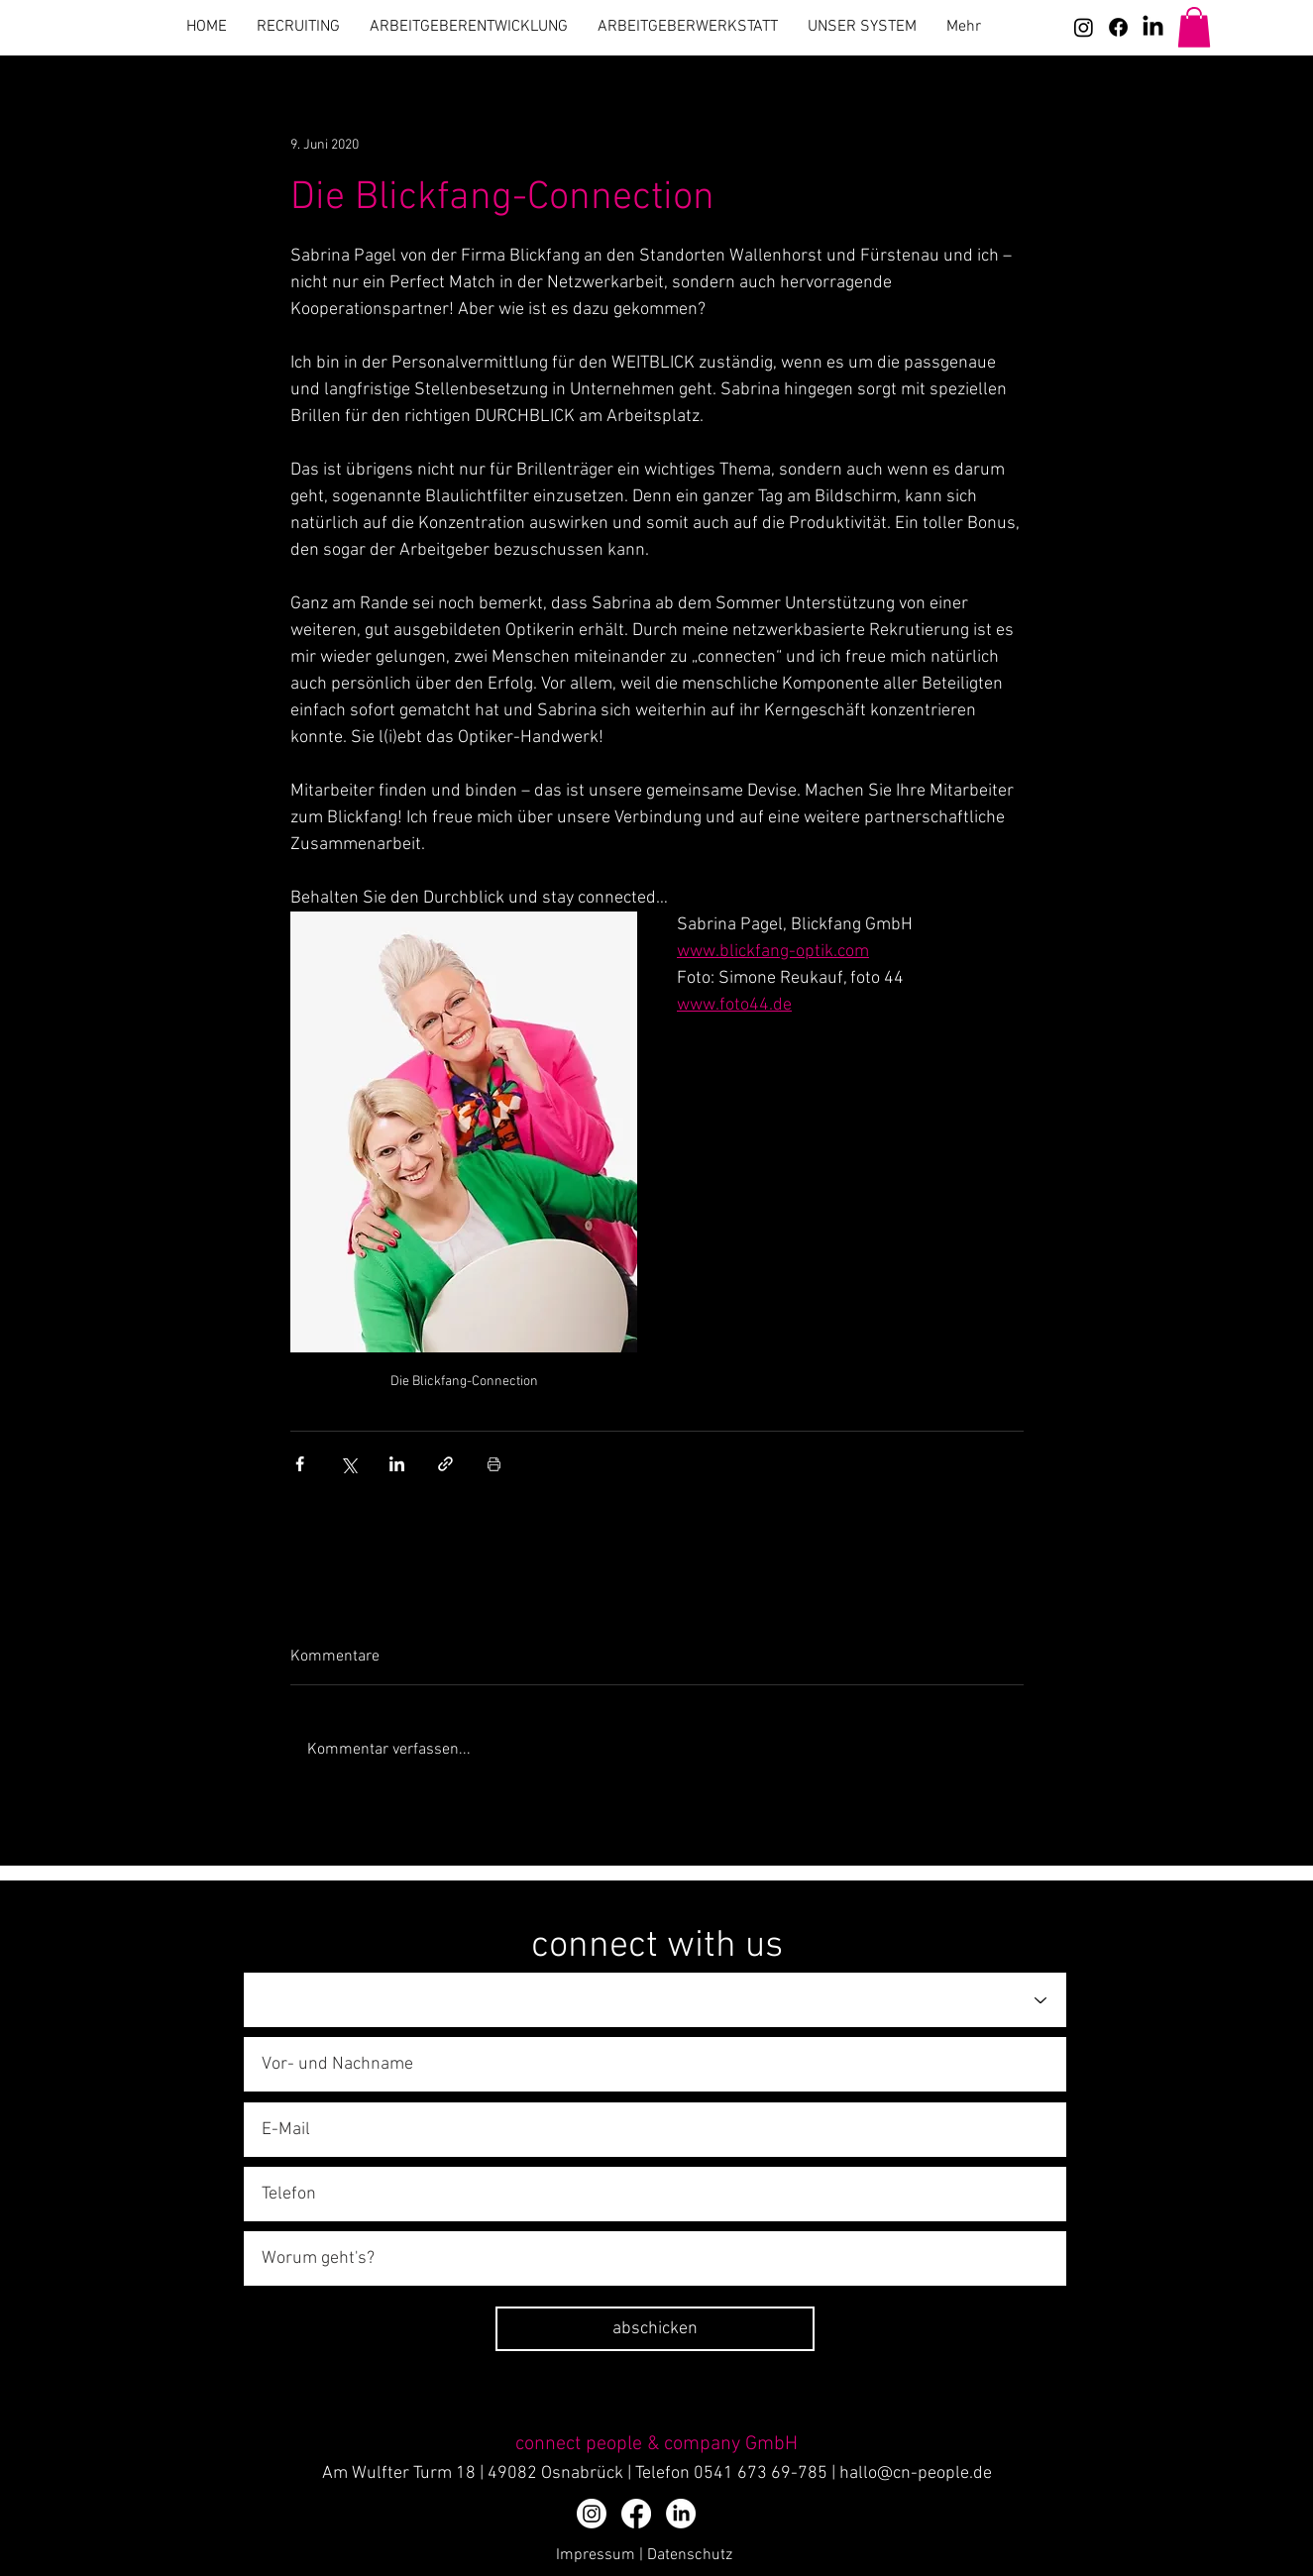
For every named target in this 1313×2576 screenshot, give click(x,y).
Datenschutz (689, 2555)
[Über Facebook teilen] (299, 1463)
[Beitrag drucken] (494, 1463)
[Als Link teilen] (445, 1463)
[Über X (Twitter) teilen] (348, 1463)
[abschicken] (655, 2329)
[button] (1194, 27)
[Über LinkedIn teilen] (396, 1463)
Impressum (595, 2555)
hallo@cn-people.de (915, 2473)
